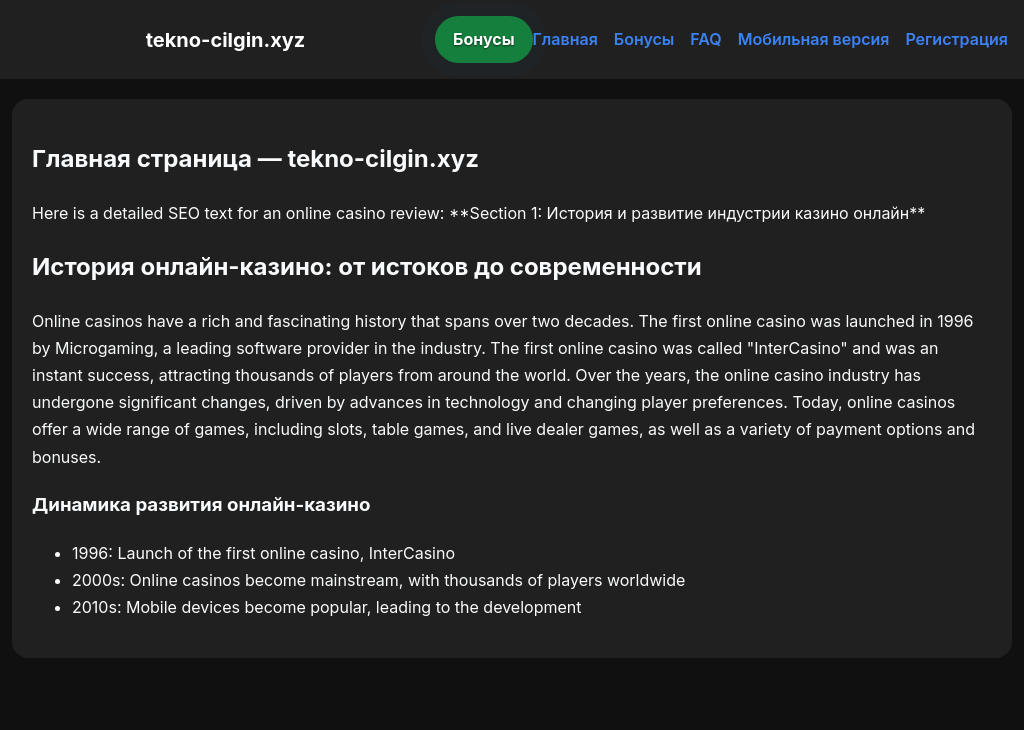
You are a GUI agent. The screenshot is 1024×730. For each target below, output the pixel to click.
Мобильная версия (814, 39)
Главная (565, 39)
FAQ (705, 39)
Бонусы (484, 39)
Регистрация (956, 39)
